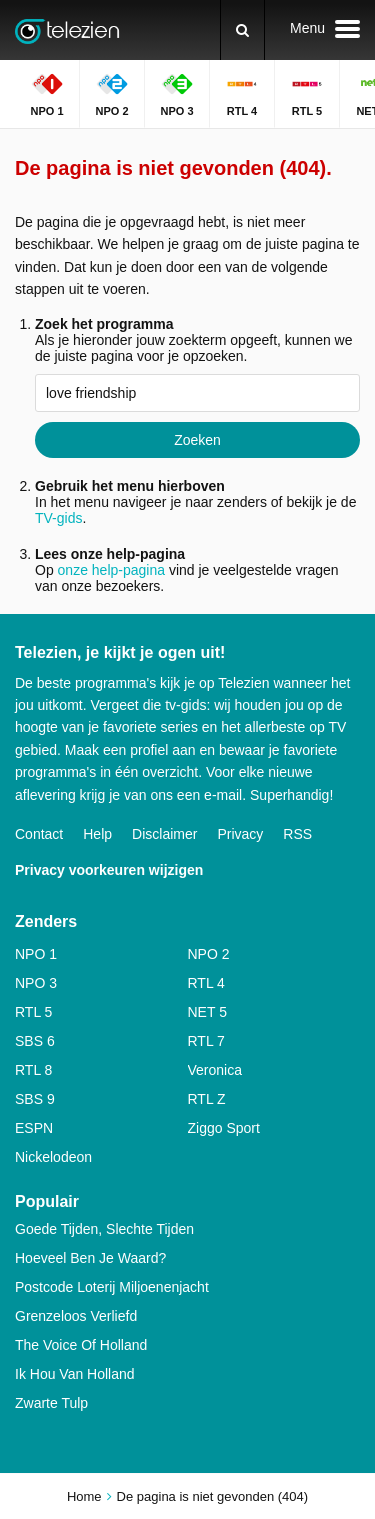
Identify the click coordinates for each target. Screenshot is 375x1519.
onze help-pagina (111, 570)
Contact (39, 834)
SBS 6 (35, 1041)
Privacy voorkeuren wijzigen (109, 870)
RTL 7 (206, 1041)
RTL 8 (33, 1070)
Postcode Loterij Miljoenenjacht (112, 1287)
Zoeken (197, 440)
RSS (297, 834)
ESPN (34, 1128)
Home (84, 1496)
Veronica (215, 1070)
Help (97, 834)
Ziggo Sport (224, 1128)
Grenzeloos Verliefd (76, 1316)
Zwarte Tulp (51, 1403)
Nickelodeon (53, 1157)
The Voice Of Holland (81, 1345)
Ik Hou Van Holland (75, 1374)
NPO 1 (36, 954)
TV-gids (58, 518)
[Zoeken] (242, 30)
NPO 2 (209, 954)
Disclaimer (164, 834)
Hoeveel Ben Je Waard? (90, 1258)
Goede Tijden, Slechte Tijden (104, 1229)
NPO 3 (36, 983)
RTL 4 (206, 983)
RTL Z (207, 1099)
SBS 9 (35, 1099)
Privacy (240, 834)
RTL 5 (33, 1012)
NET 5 (207, 1012)
